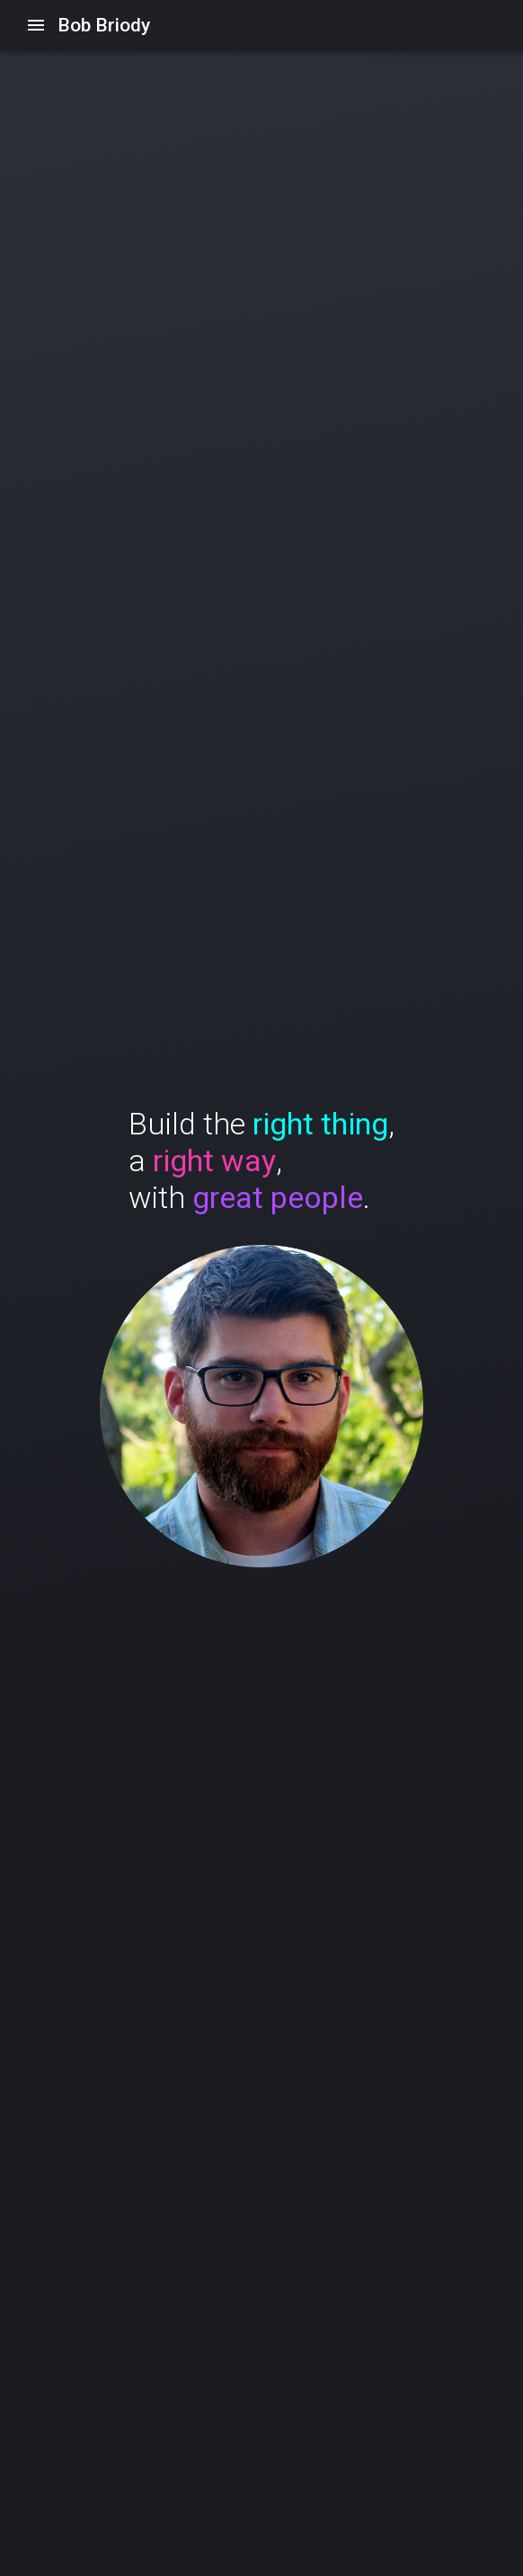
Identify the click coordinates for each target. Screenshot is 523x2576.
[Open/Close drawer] (36, 25)
